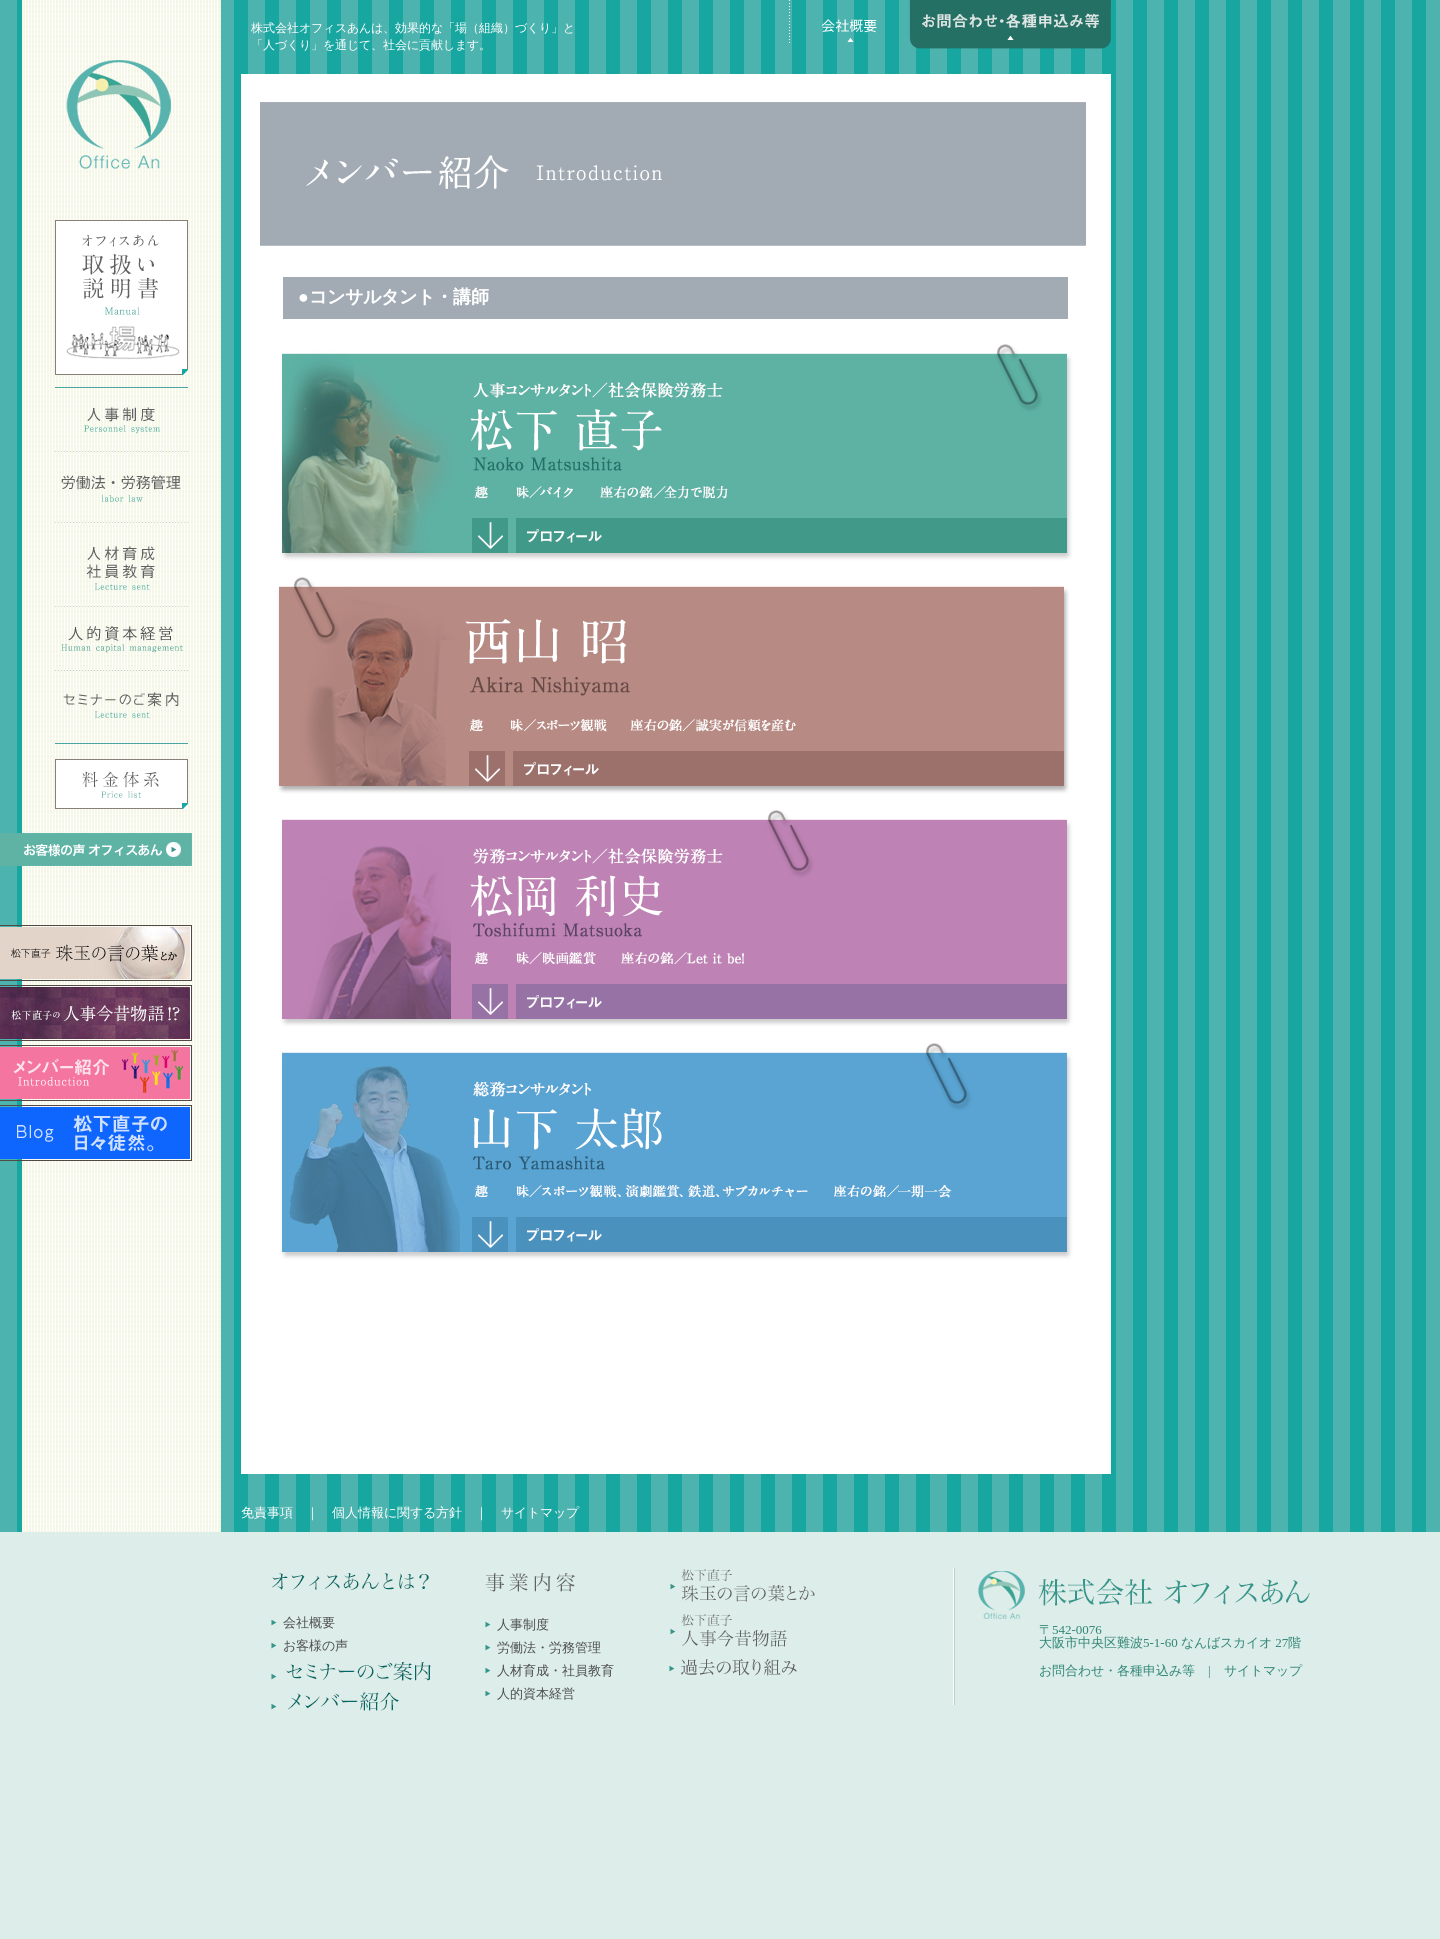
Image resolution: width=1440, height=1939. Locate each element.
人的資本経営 (536, 1693)
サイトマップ (540, 1512)
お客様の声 (315, 1645)
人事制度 (523, 1624)
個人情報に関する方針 (397, 1512)
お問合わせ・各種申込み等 (1117, 1670)
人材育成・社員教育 (555, 1670)
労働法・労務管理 (549, 1647)
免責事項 (267, 1512)
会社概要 (309, 1622)
